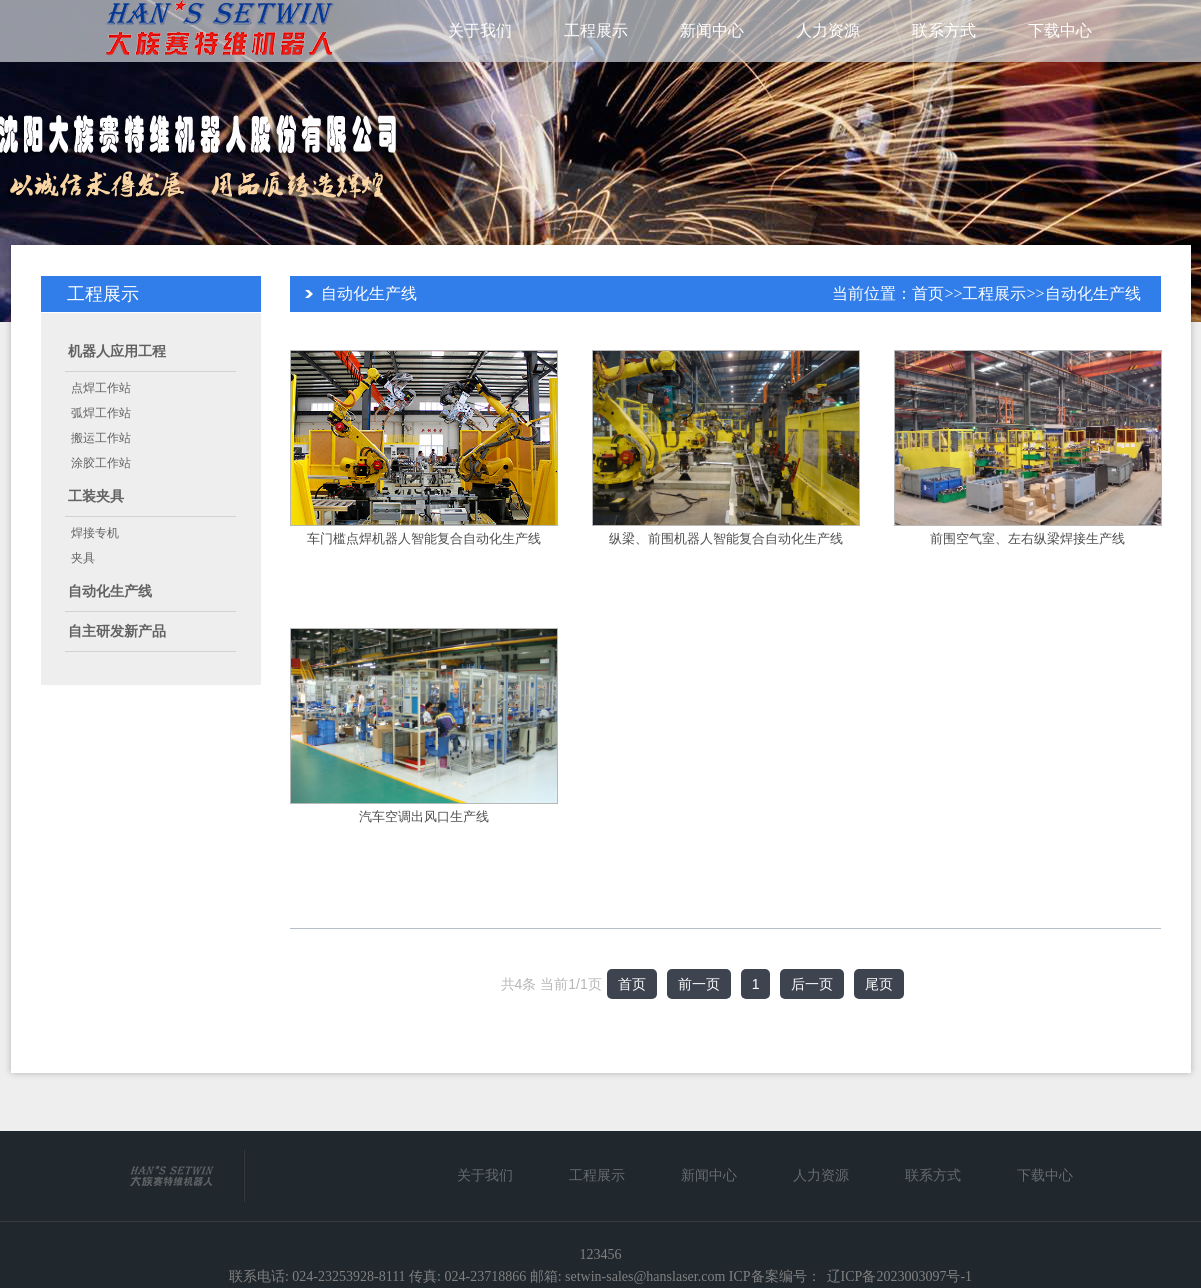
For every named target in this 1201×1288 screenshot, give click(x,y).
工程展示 (596, 30)
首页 (928, 293)
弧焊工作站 (101, 413)
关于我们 (480, 30)
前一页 (699, 984)
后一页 (812, 984)
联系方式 (944, 30)
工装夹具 (96, 496)
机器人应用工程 (117, 351)
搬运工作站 (101, 438)
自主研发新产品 (117, 631)
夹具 (83, 558)
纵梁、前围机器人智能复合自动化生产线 (726, 538)
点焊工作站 (101, 388)
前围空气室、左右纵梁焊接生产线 (1027, 538)
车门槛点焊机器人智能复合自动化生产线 (424, 538)
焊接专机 (95, 533)
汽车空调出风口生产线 (424, 816)
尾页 (879, 984)
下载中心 (1060, 30)
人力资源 (828, 30)
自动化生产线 (110, 591)
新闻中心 (712, 30)
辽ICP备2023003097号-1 (899, 1276)
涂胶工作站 (101, 463)
